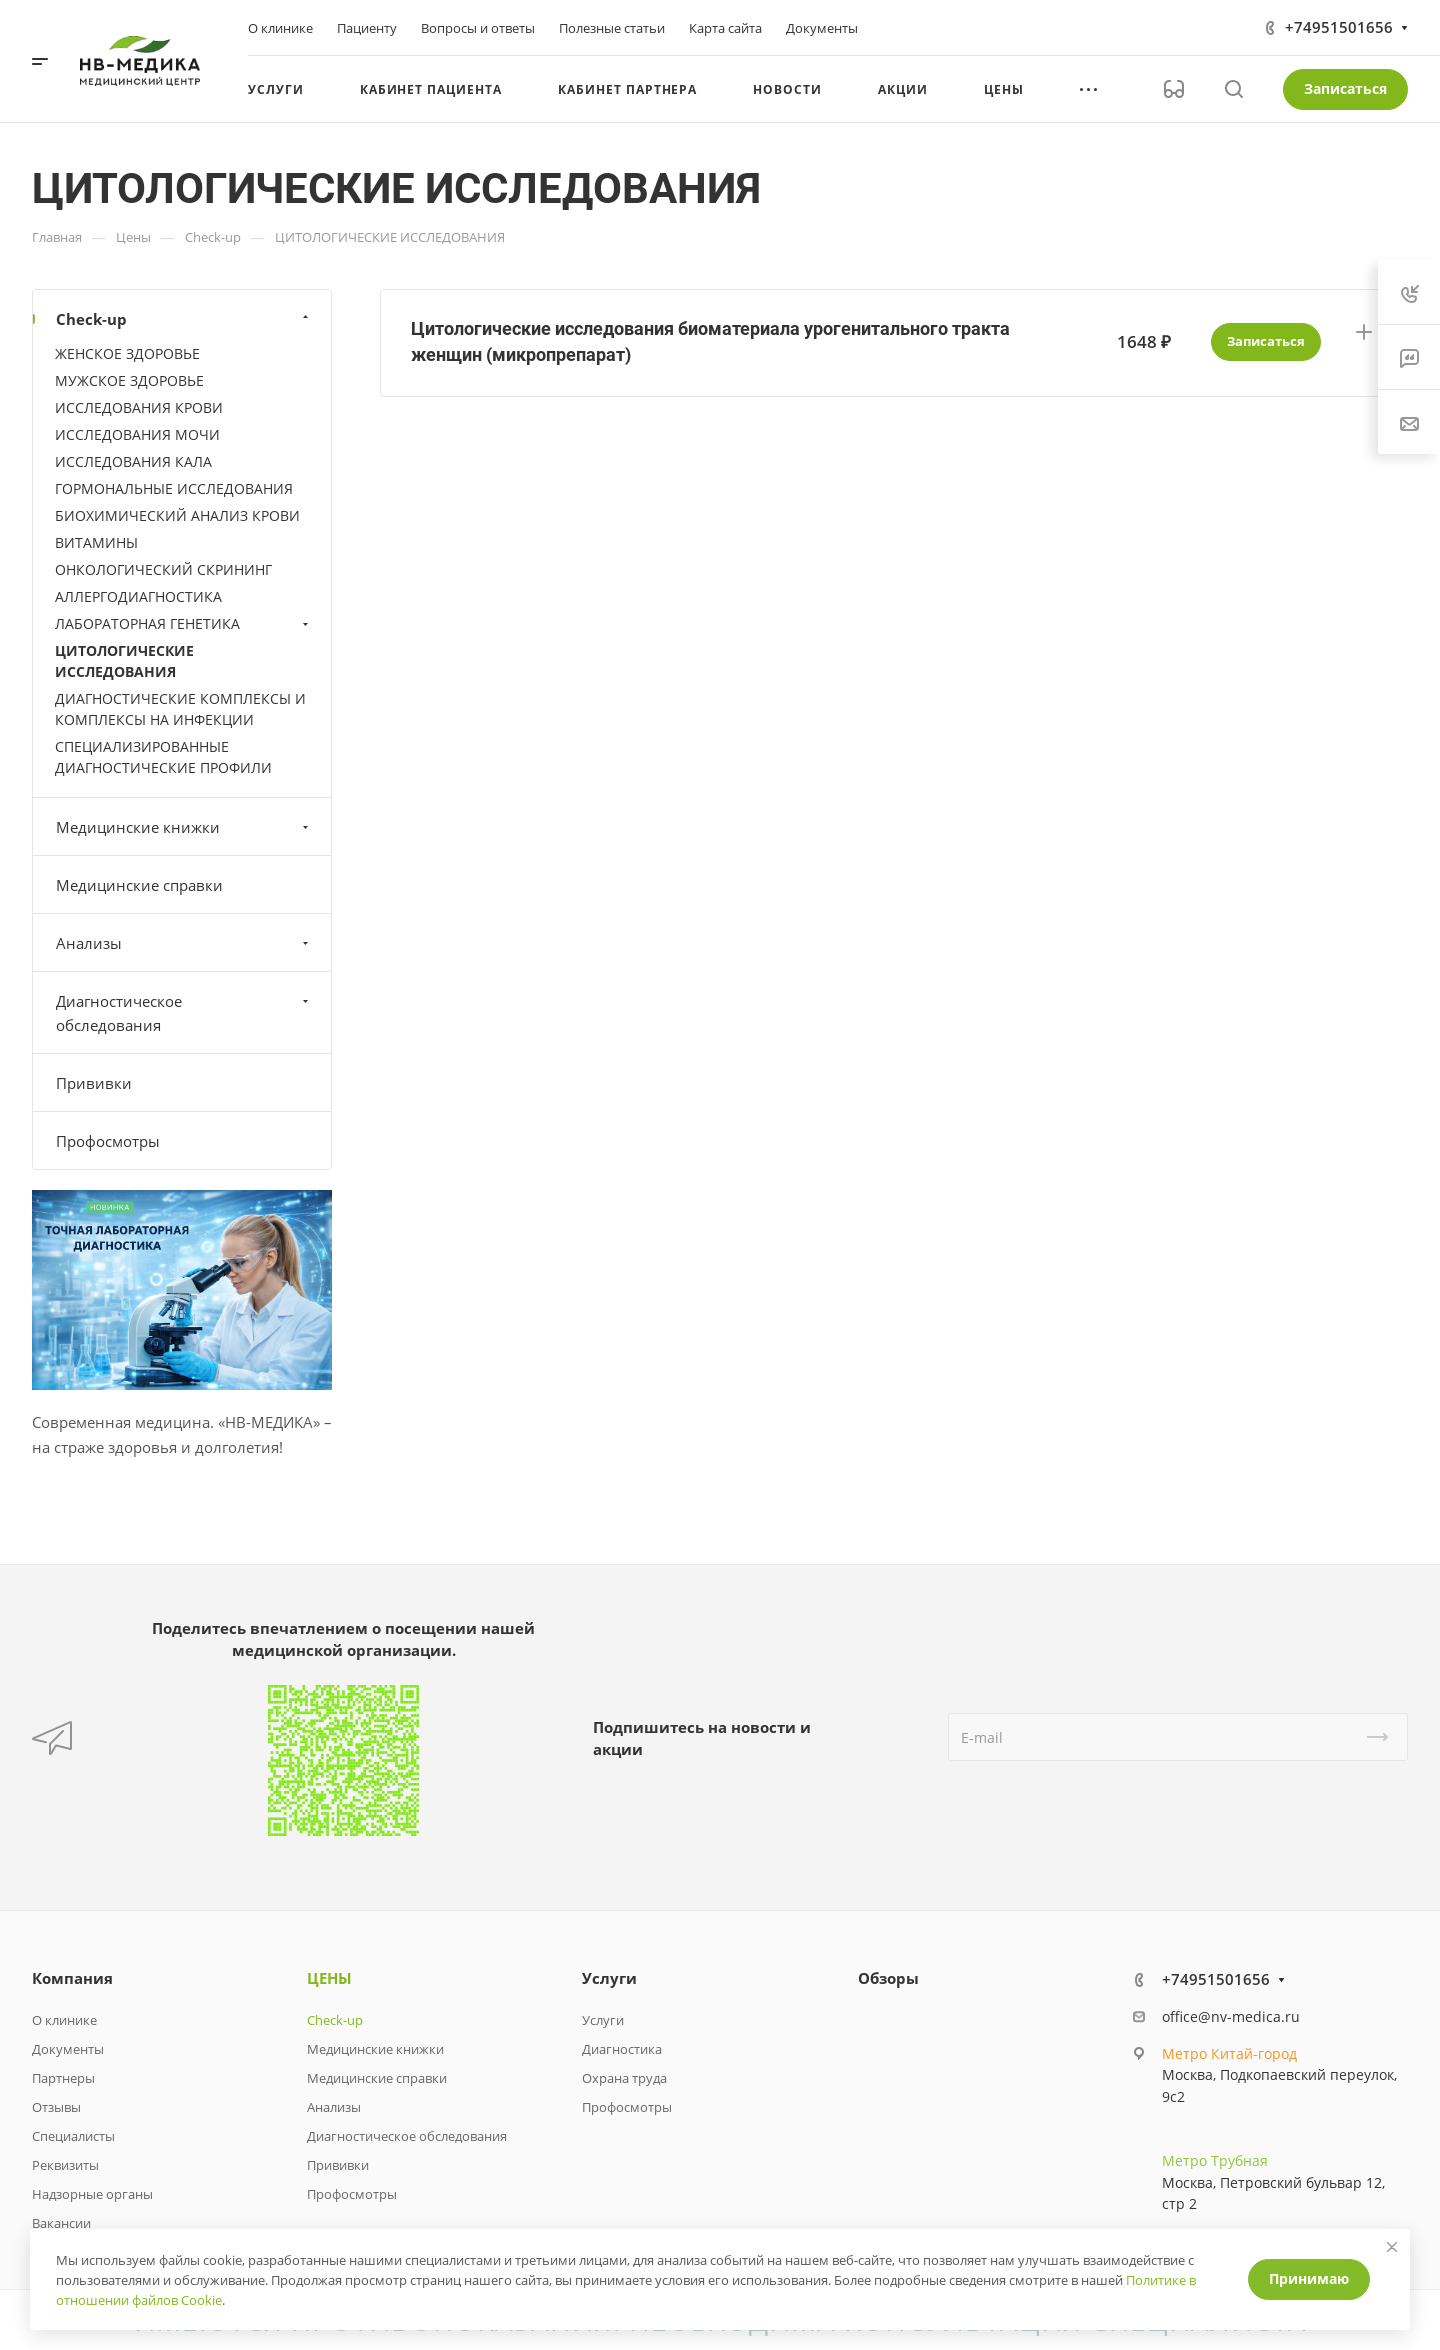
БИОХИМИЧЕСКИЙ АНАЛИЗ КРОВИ (177, 515)
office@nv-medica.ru (1231, 2016)
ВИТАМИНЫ (96, 542)
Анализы (184, 943)
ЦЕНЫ (329, 1978)
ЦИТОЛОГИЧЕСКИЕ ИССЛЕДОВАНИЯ (124, 661)
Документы (68, 2049)
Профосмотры (108, 1141)
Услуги (609, 1978)
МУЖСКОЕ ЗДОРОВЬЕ (129, 380)
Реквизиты (65, 2165)
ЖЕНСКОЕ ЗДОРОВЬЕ (127, 353)
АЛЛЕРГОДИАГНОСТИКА (138, 596)
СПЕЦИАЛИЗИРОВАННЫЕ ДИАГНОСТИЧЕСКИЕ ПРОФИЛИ (163, 757)
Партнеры (63, 2078)
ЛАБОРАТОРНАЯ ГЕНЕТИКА (184, 623)
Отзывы (56, 2107)
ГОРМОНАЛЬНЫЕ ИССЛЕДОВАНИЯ (174, 488)
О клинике (64, 2020)
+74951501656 (1339, 27)
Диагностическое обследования (184, 1013)
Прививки (94, 1083)
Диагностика (622, 2049)
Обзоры (888, 1978)
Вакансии (61, 2223)
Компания (72, 1978)
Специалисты (73, 2136)
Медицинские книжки (184, 827)
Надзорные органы (92, 2194)
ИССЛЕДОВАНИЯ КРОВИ (139, 407)
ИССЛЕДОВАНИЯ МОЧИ (137, 434)
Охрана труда (624, 2078)
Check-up (184, 319)
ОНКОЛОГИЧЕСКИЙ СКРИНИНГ (163, 569)
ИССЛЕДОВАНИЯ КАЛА (133, 461)
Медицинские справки (139, 885)
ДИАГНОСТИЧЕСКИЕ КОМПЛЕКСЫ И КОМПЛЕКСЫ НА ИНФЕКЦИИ (180, 709)
